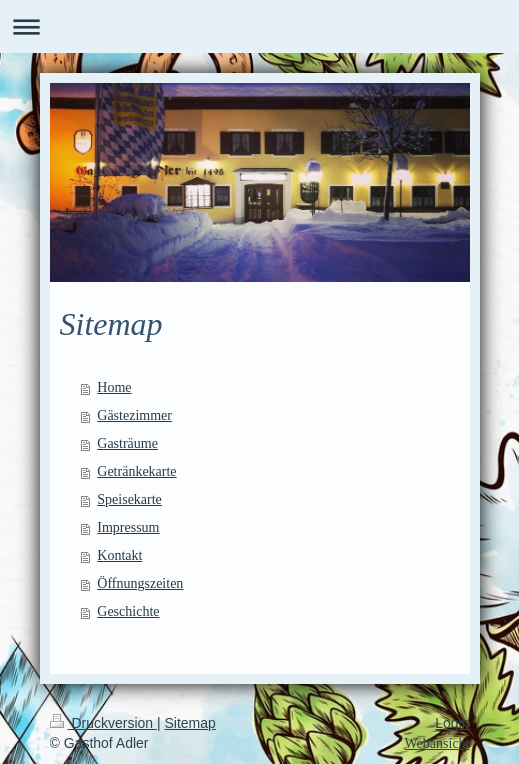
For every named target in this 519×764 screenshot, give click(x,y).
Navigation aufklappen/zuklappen (259, 26)
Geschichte (128, 611)
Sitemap (190, 723)
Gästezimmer (134, 415)
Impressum (128, 527)
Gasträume (127, 443)
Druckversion (103, 723)
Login (452, 723)
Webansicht (437, 743)
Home (114, 387)
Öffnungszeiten (140, 583)
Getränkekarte (136, 471)
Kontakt (119, 555)
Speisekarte (129, 499)
